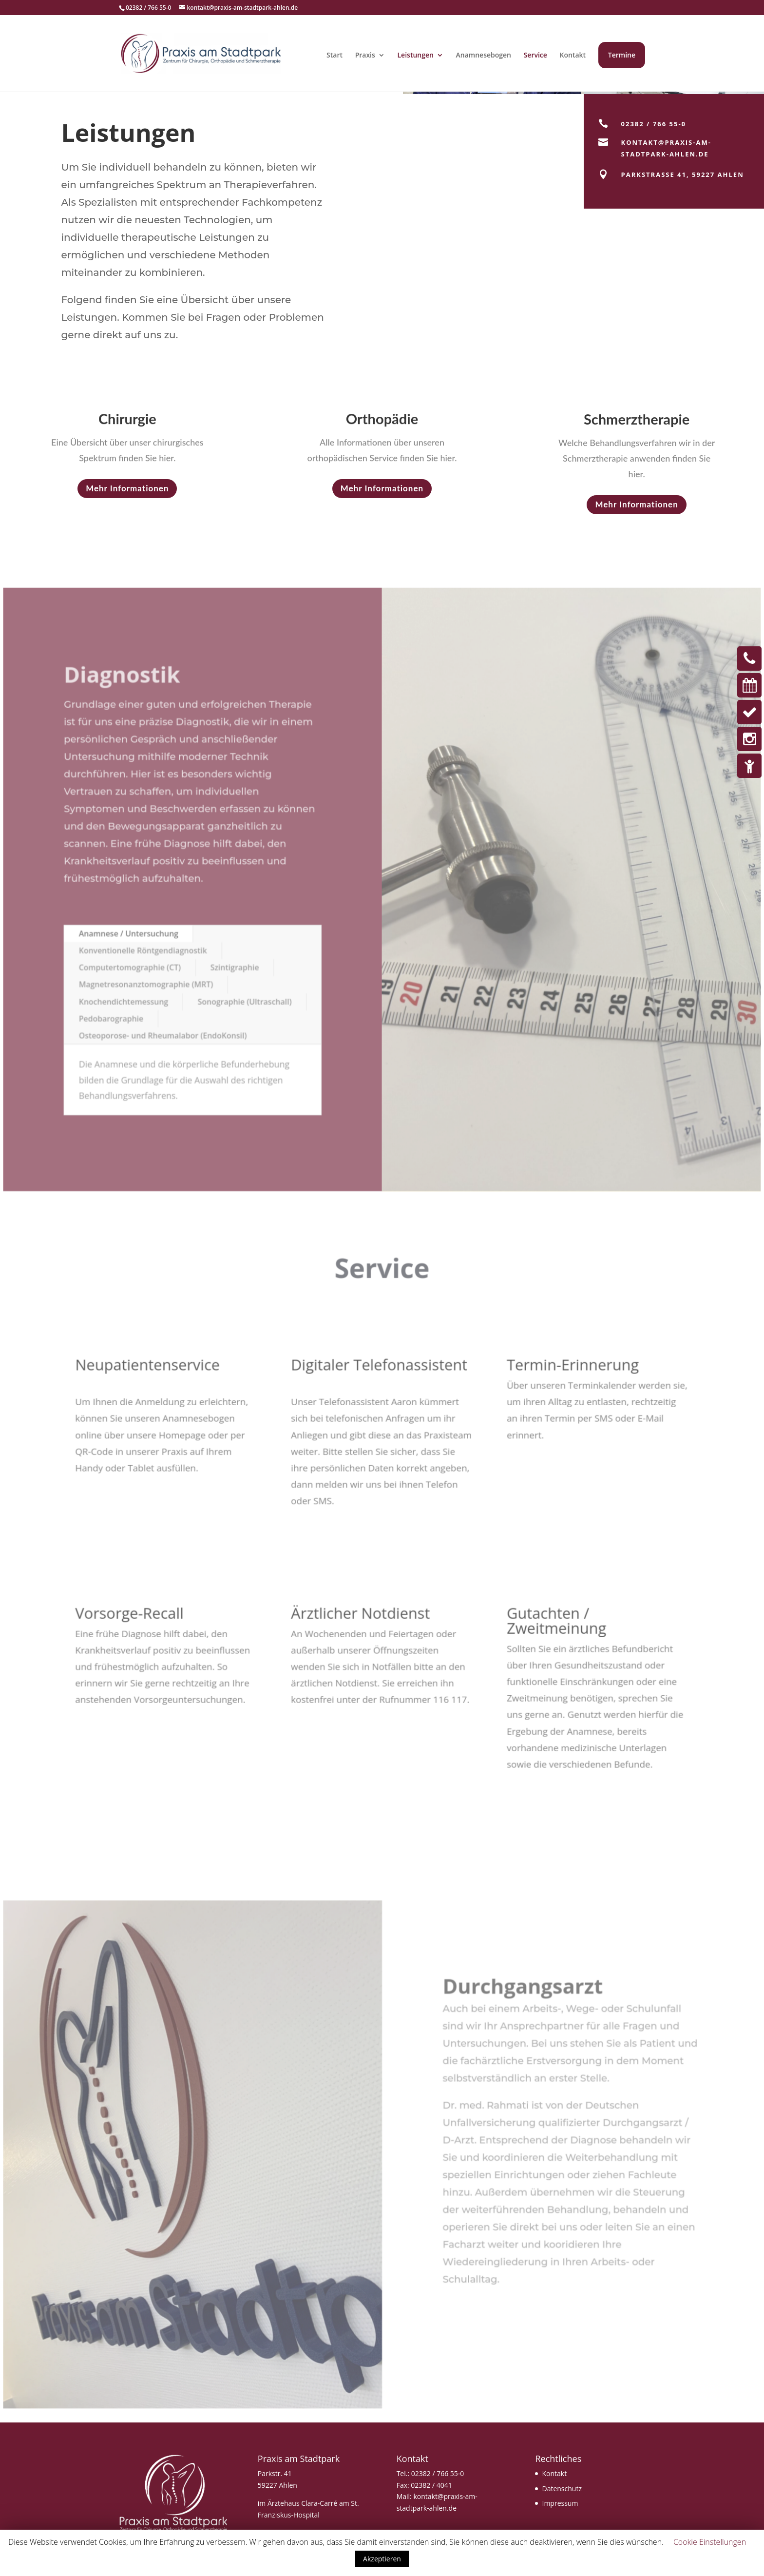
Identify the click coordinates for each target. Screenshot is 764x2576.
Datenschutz (561, 2488)
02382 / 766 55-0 (437, 2473)
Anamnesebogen (483, 55)
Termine (621, 55)
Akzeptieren (382, 2558)
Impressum (560, 2503)
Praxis (365, 55)
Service (535, 55)
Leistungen (415, 55)
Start (334, 55)
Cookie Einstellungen (709, 2542)
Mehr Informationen (127, 488)
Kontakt (573, 55)
